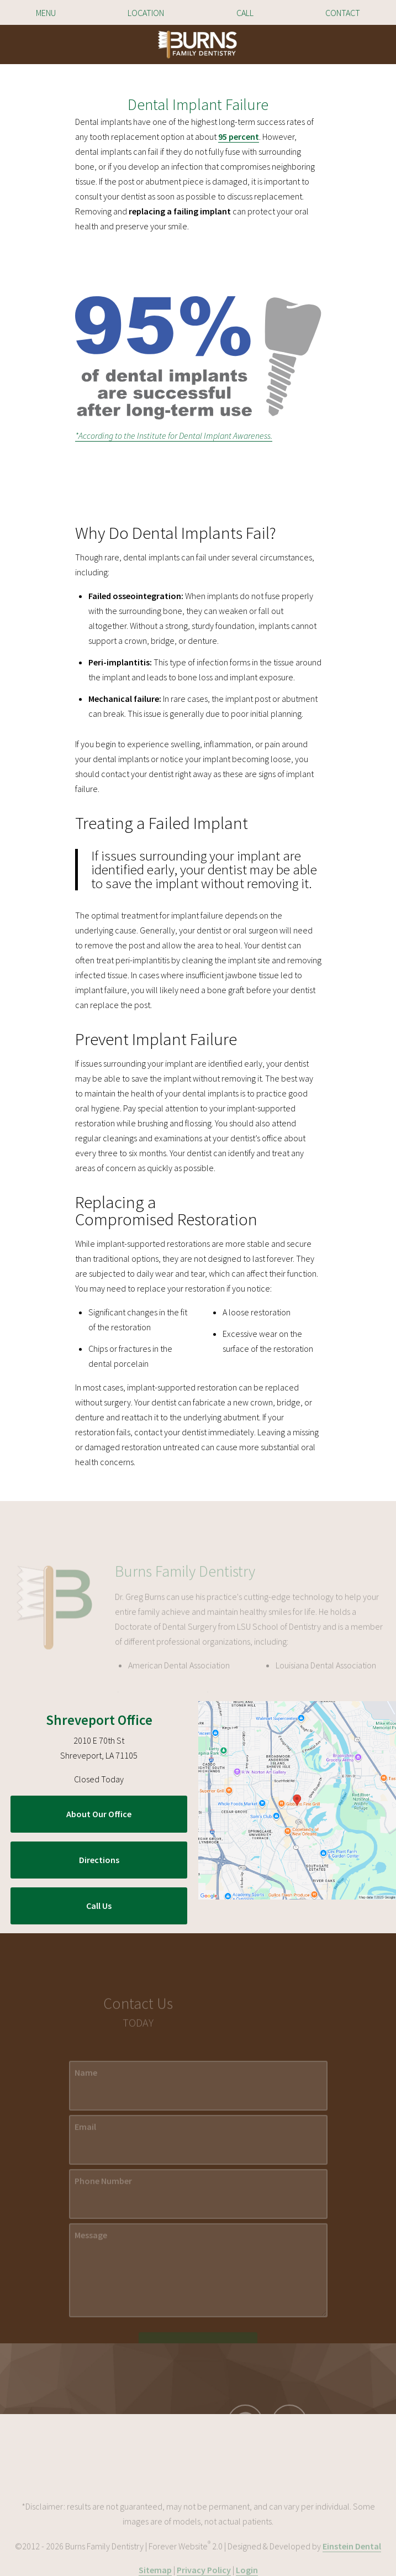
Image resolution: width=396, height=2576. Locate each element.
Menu (46, 12)
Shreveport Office (99, 1720)
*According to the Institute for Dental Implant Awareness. (173, 435)
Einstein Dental (352, 2569)
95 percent (238, 136)
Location (146, 12)
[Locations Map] (297, 1798)
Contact (342, 12)
